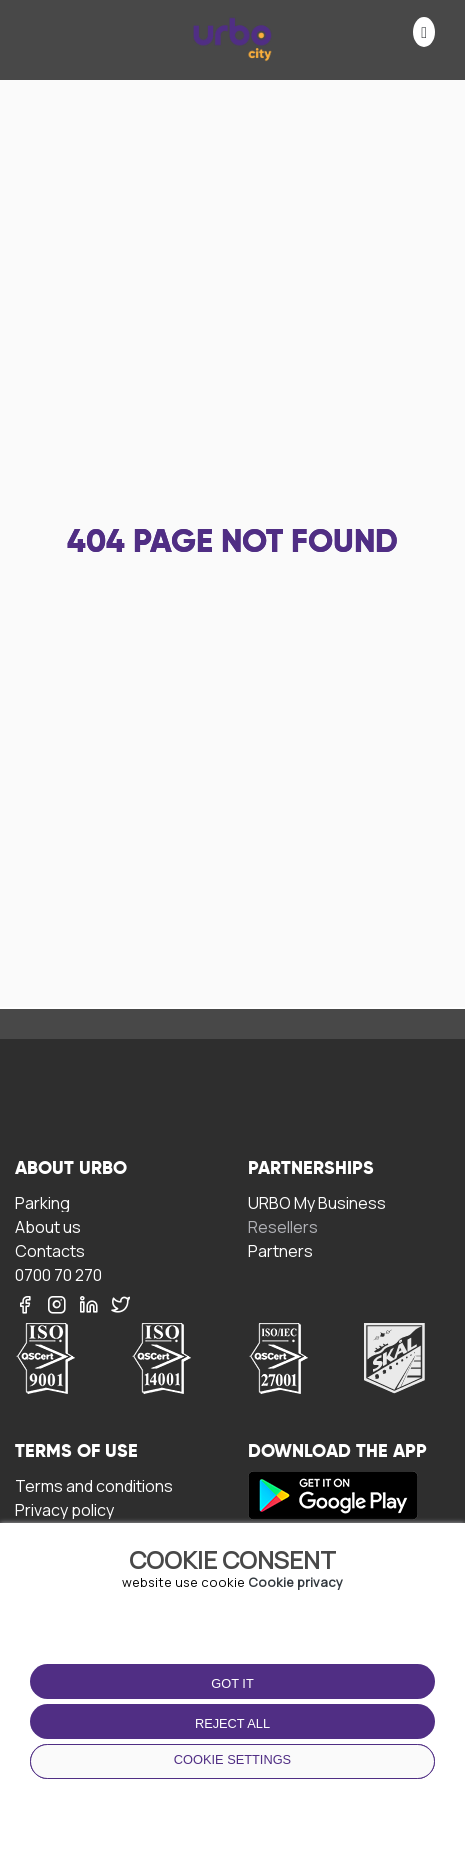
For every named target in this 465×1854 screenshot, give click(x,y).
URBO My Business (317, 1202)
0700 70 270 (58, 1274)
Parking (42, 1202)
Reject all (232, 1723)
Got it (232, 1683)
